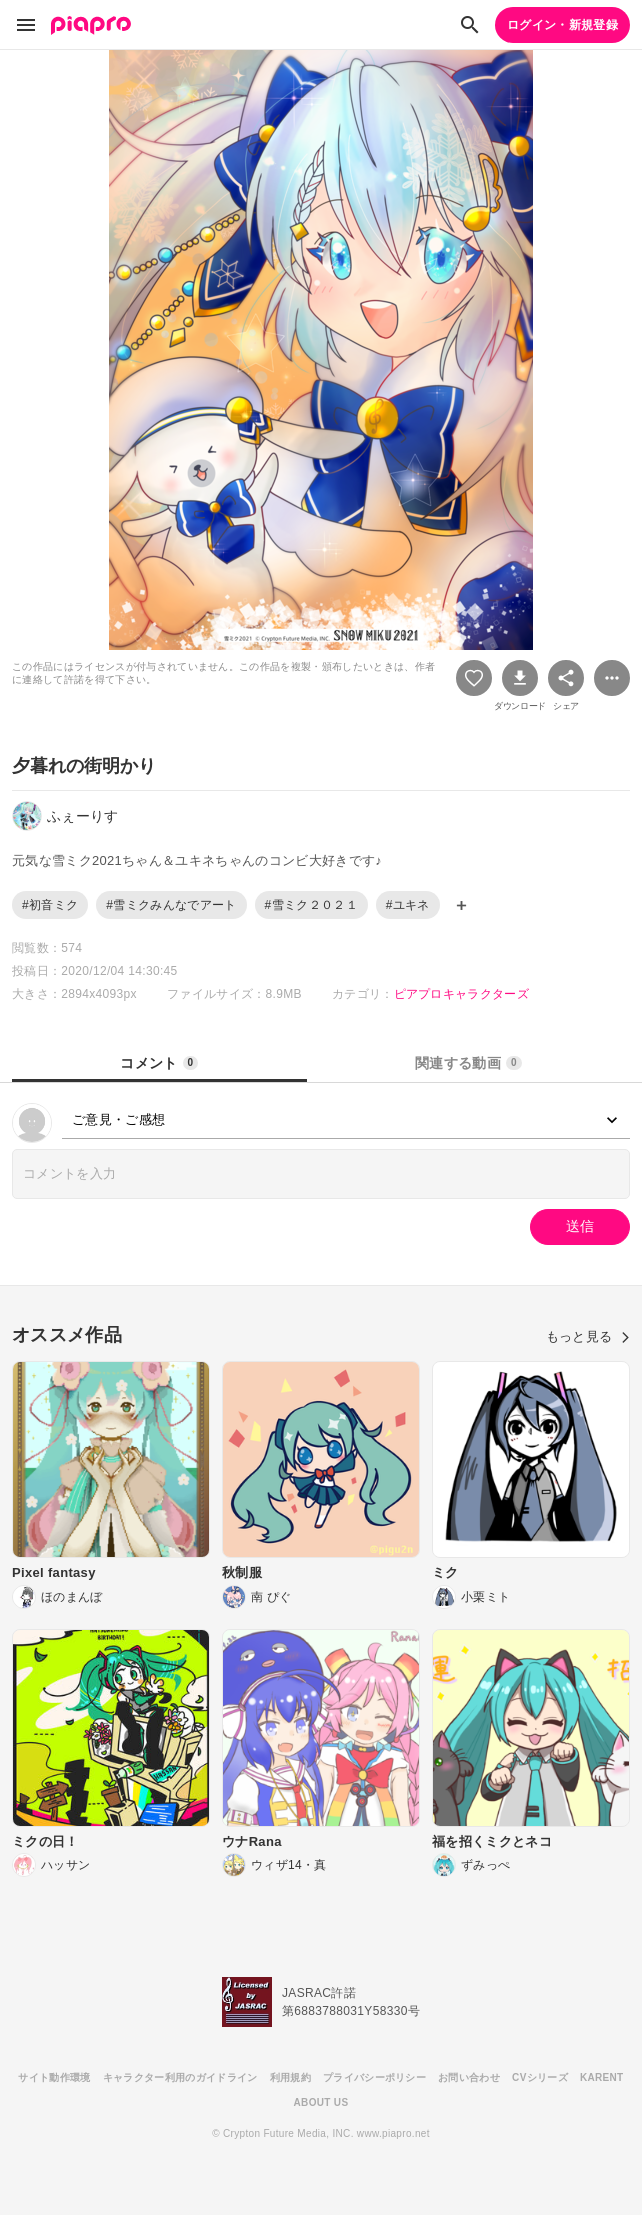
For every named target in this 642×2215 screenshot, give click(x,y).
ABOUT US (321, 2102)
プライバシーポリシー (374, 2077)
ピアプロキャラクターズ (462, 994)
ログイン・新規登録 (562, 25)
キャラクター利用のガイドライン (180, 2077)
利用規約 (290, 2077)
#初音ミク (50, 905)
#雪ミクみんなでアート (171, 905)
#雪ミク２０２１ (311, 905)
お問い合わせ (469, 2077)
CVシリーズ (540, 2077)
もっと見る (588, 1336)
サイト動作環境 (54, 2077)
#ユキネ (408, 905)
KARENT (602, 2077)
